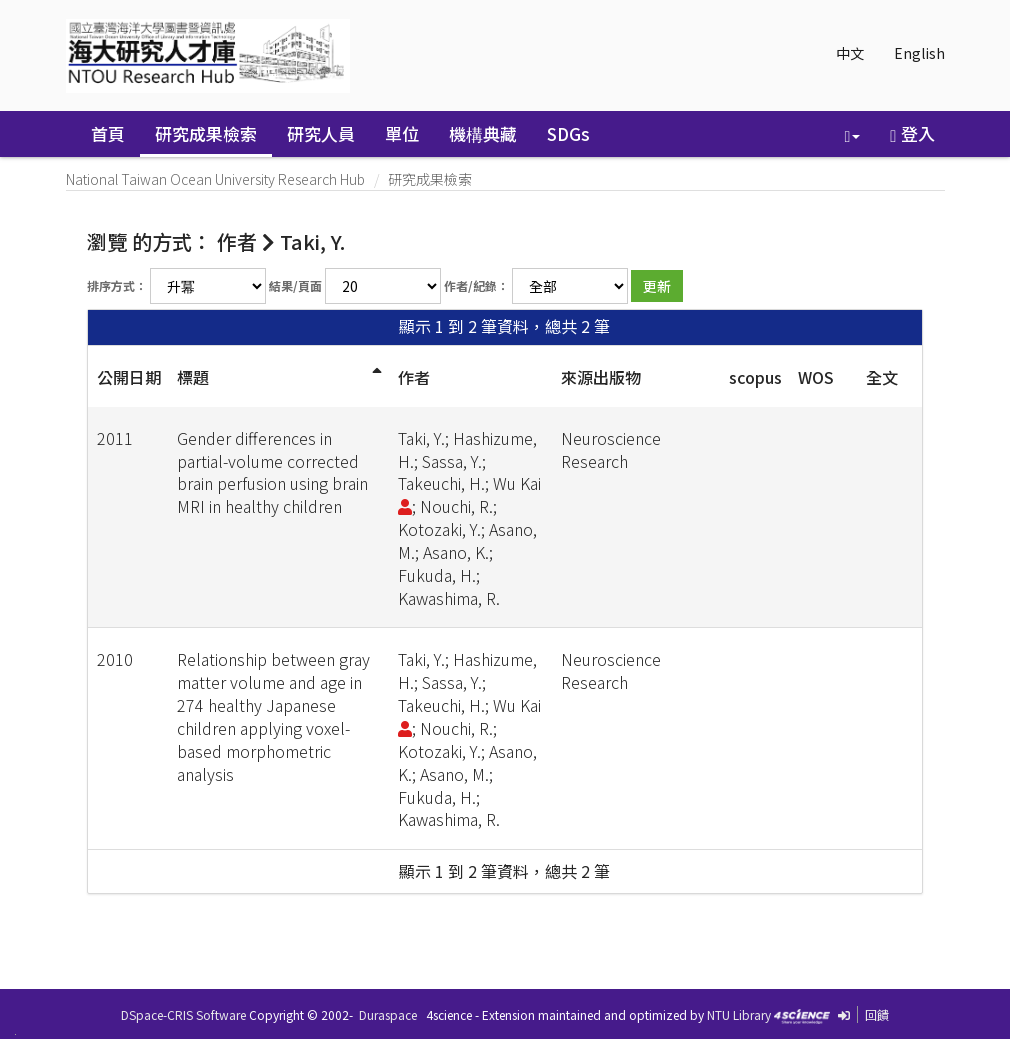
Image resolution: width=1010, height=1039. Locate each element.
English (919, 53)
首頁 (108, 133)
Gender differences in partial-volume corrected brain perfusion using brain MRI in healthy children (272, 472)
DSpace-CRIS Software (183, 1014)
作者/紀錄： (476, 285)
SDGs (568, 133)
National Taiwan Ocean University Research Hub (215, 179)
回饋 (877, 1014)
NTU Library (739, 1014)
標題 (193, 377)
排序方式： (117, 285)
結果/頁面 (295, 285)
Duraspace (388, 1014)
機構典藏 (483, 133)
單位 (402, 133)
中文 (850, 53)
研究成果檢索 (206, 133)
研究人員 (321, 133)
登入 (912, 133)
